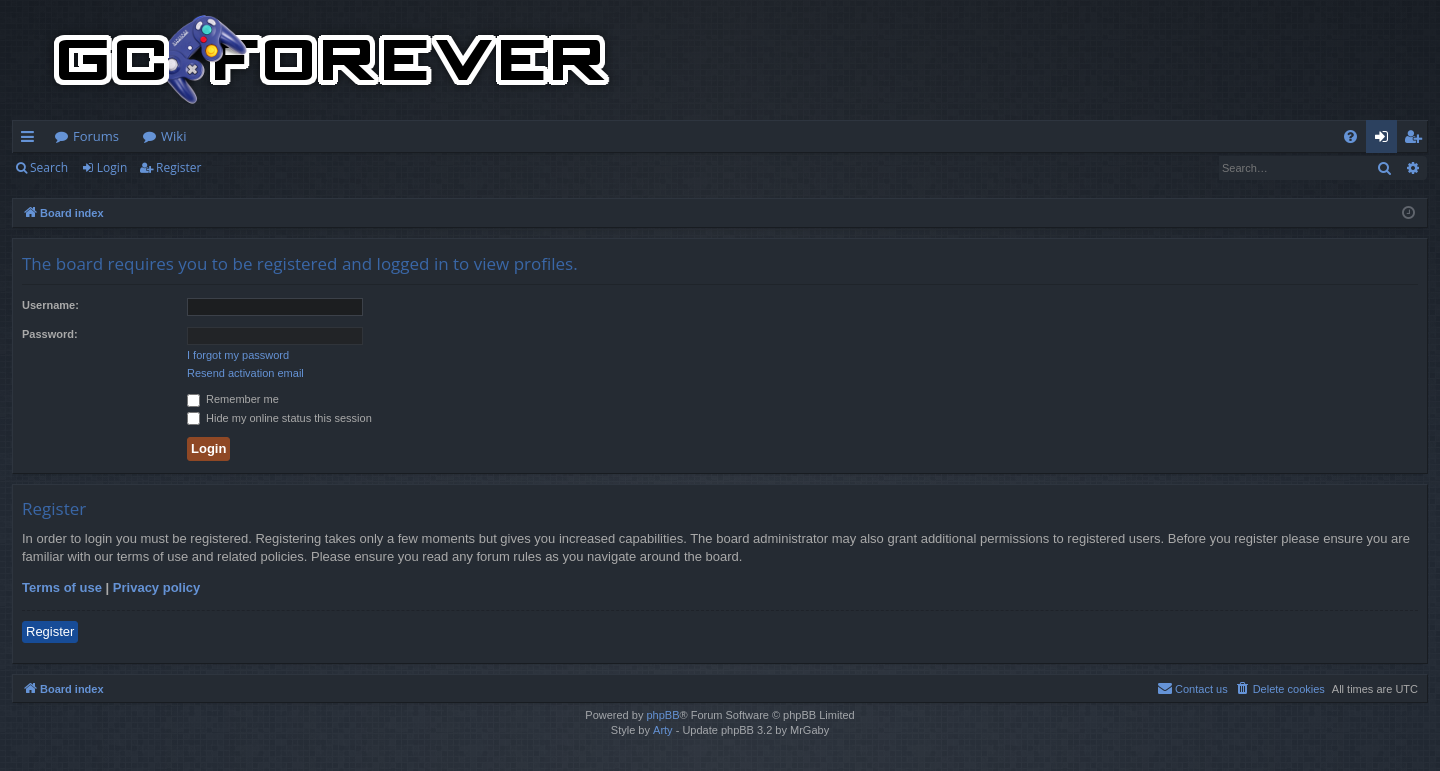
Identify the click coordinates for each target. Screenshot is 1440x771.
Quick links (31, 140)
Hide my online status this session (279, 418)
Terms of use (62, 587)
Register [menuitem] (1417, 140)
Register (178, 167)
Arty (663, 730)
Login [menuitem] (1385, 140)
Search (49, 167)
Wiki (173, 136)
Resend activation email (245, 373)
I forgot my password (238, 355)
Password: (50, 334)
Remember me (233, 399)
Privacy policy (156, 587)
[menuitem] (1350, 136)
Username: (50, 305)
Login (112, 167)
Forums (96, 136)
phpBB (662, 715)
